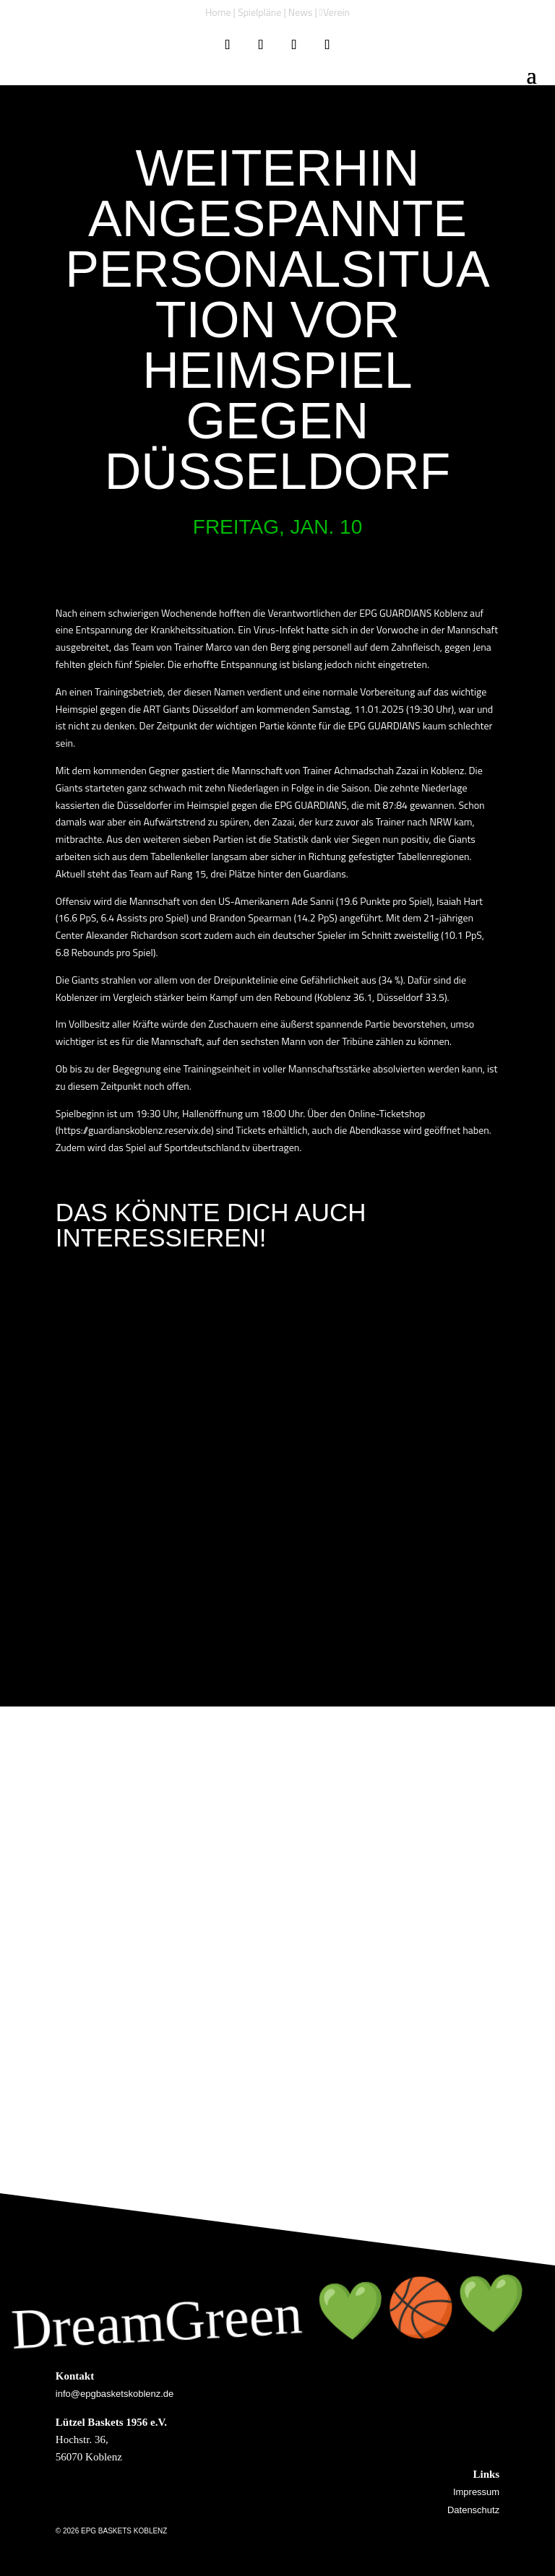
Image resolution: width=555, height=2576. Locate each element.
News (300, 11)
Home (218, 11)
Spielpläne (260, 11)
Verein (336, 11)
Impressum (476, 2491)
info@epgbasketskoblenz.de (115, 2393)
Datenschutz (473, 2510)
